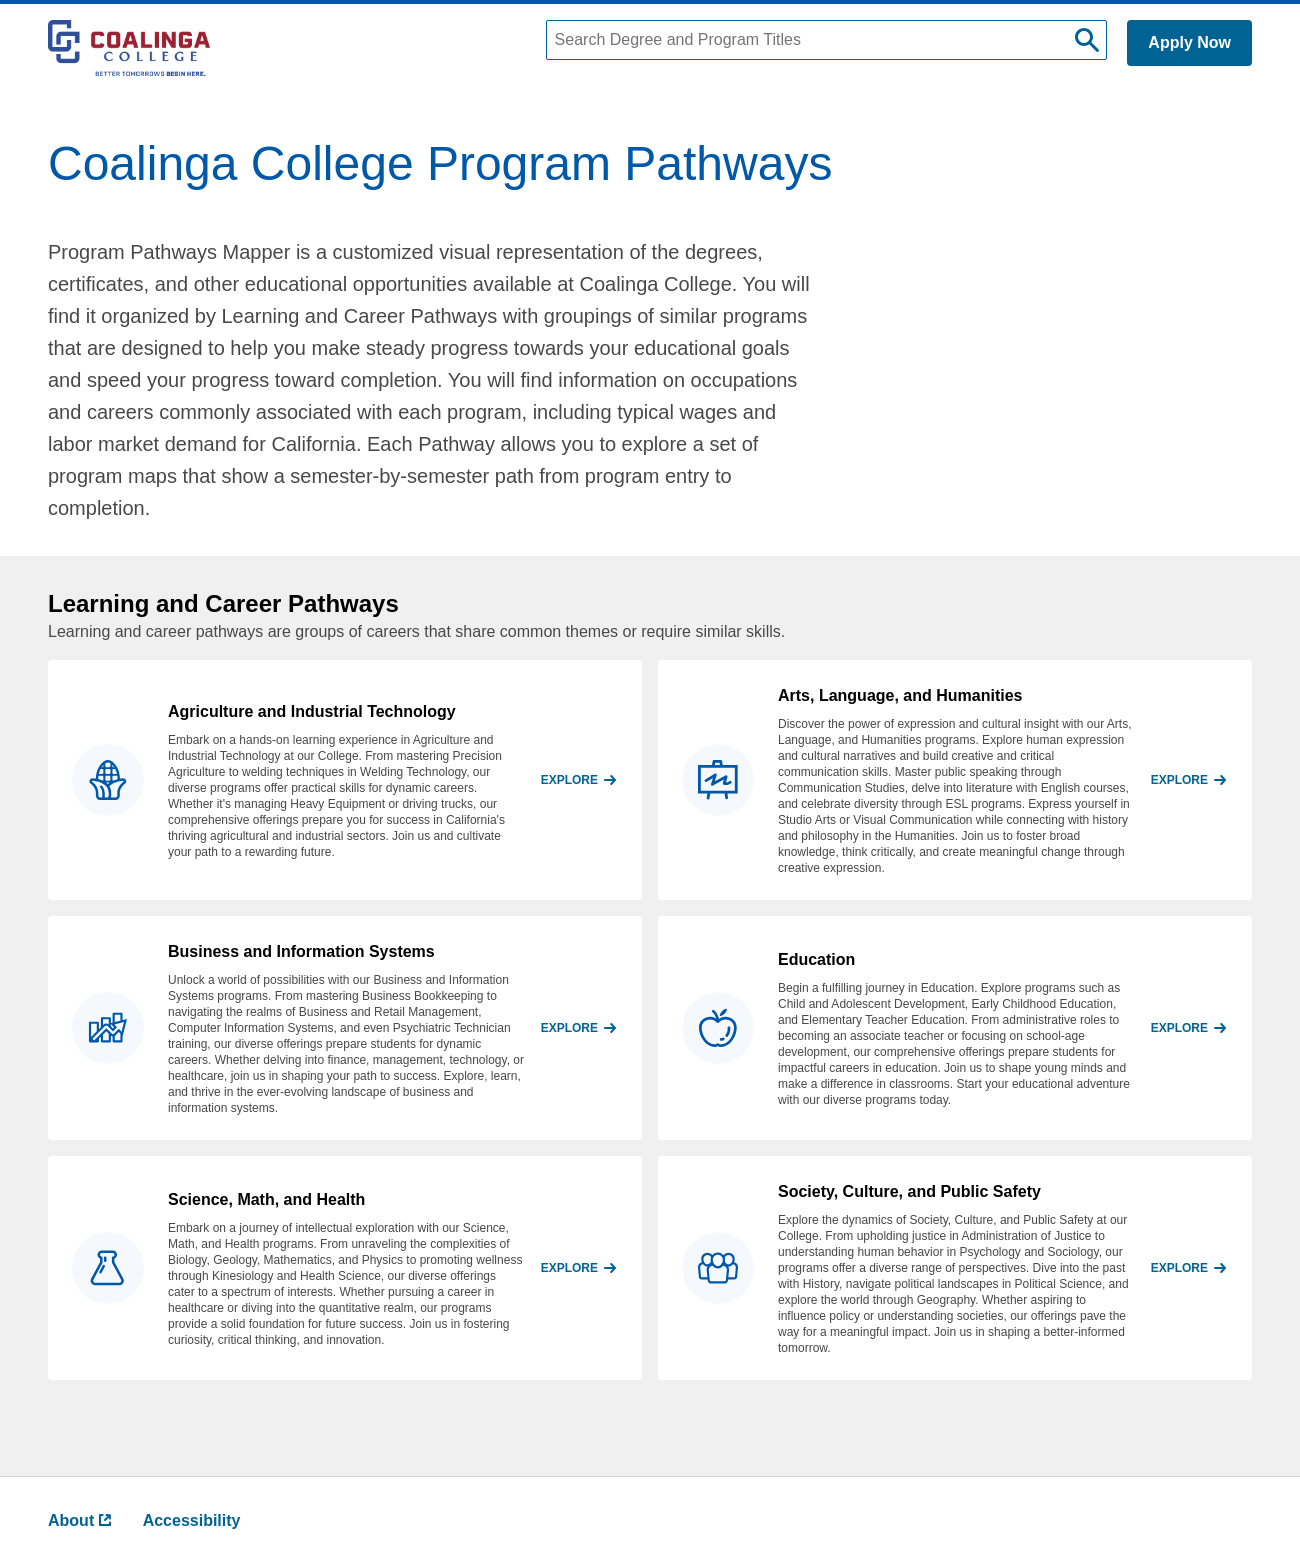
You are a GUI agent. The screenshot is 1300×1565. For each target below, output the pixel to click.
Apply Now (1189, 42)
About (79, 1520)
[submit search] (1087, 40)
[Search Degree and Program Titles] (827, 40)
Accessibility (192, 1520)
